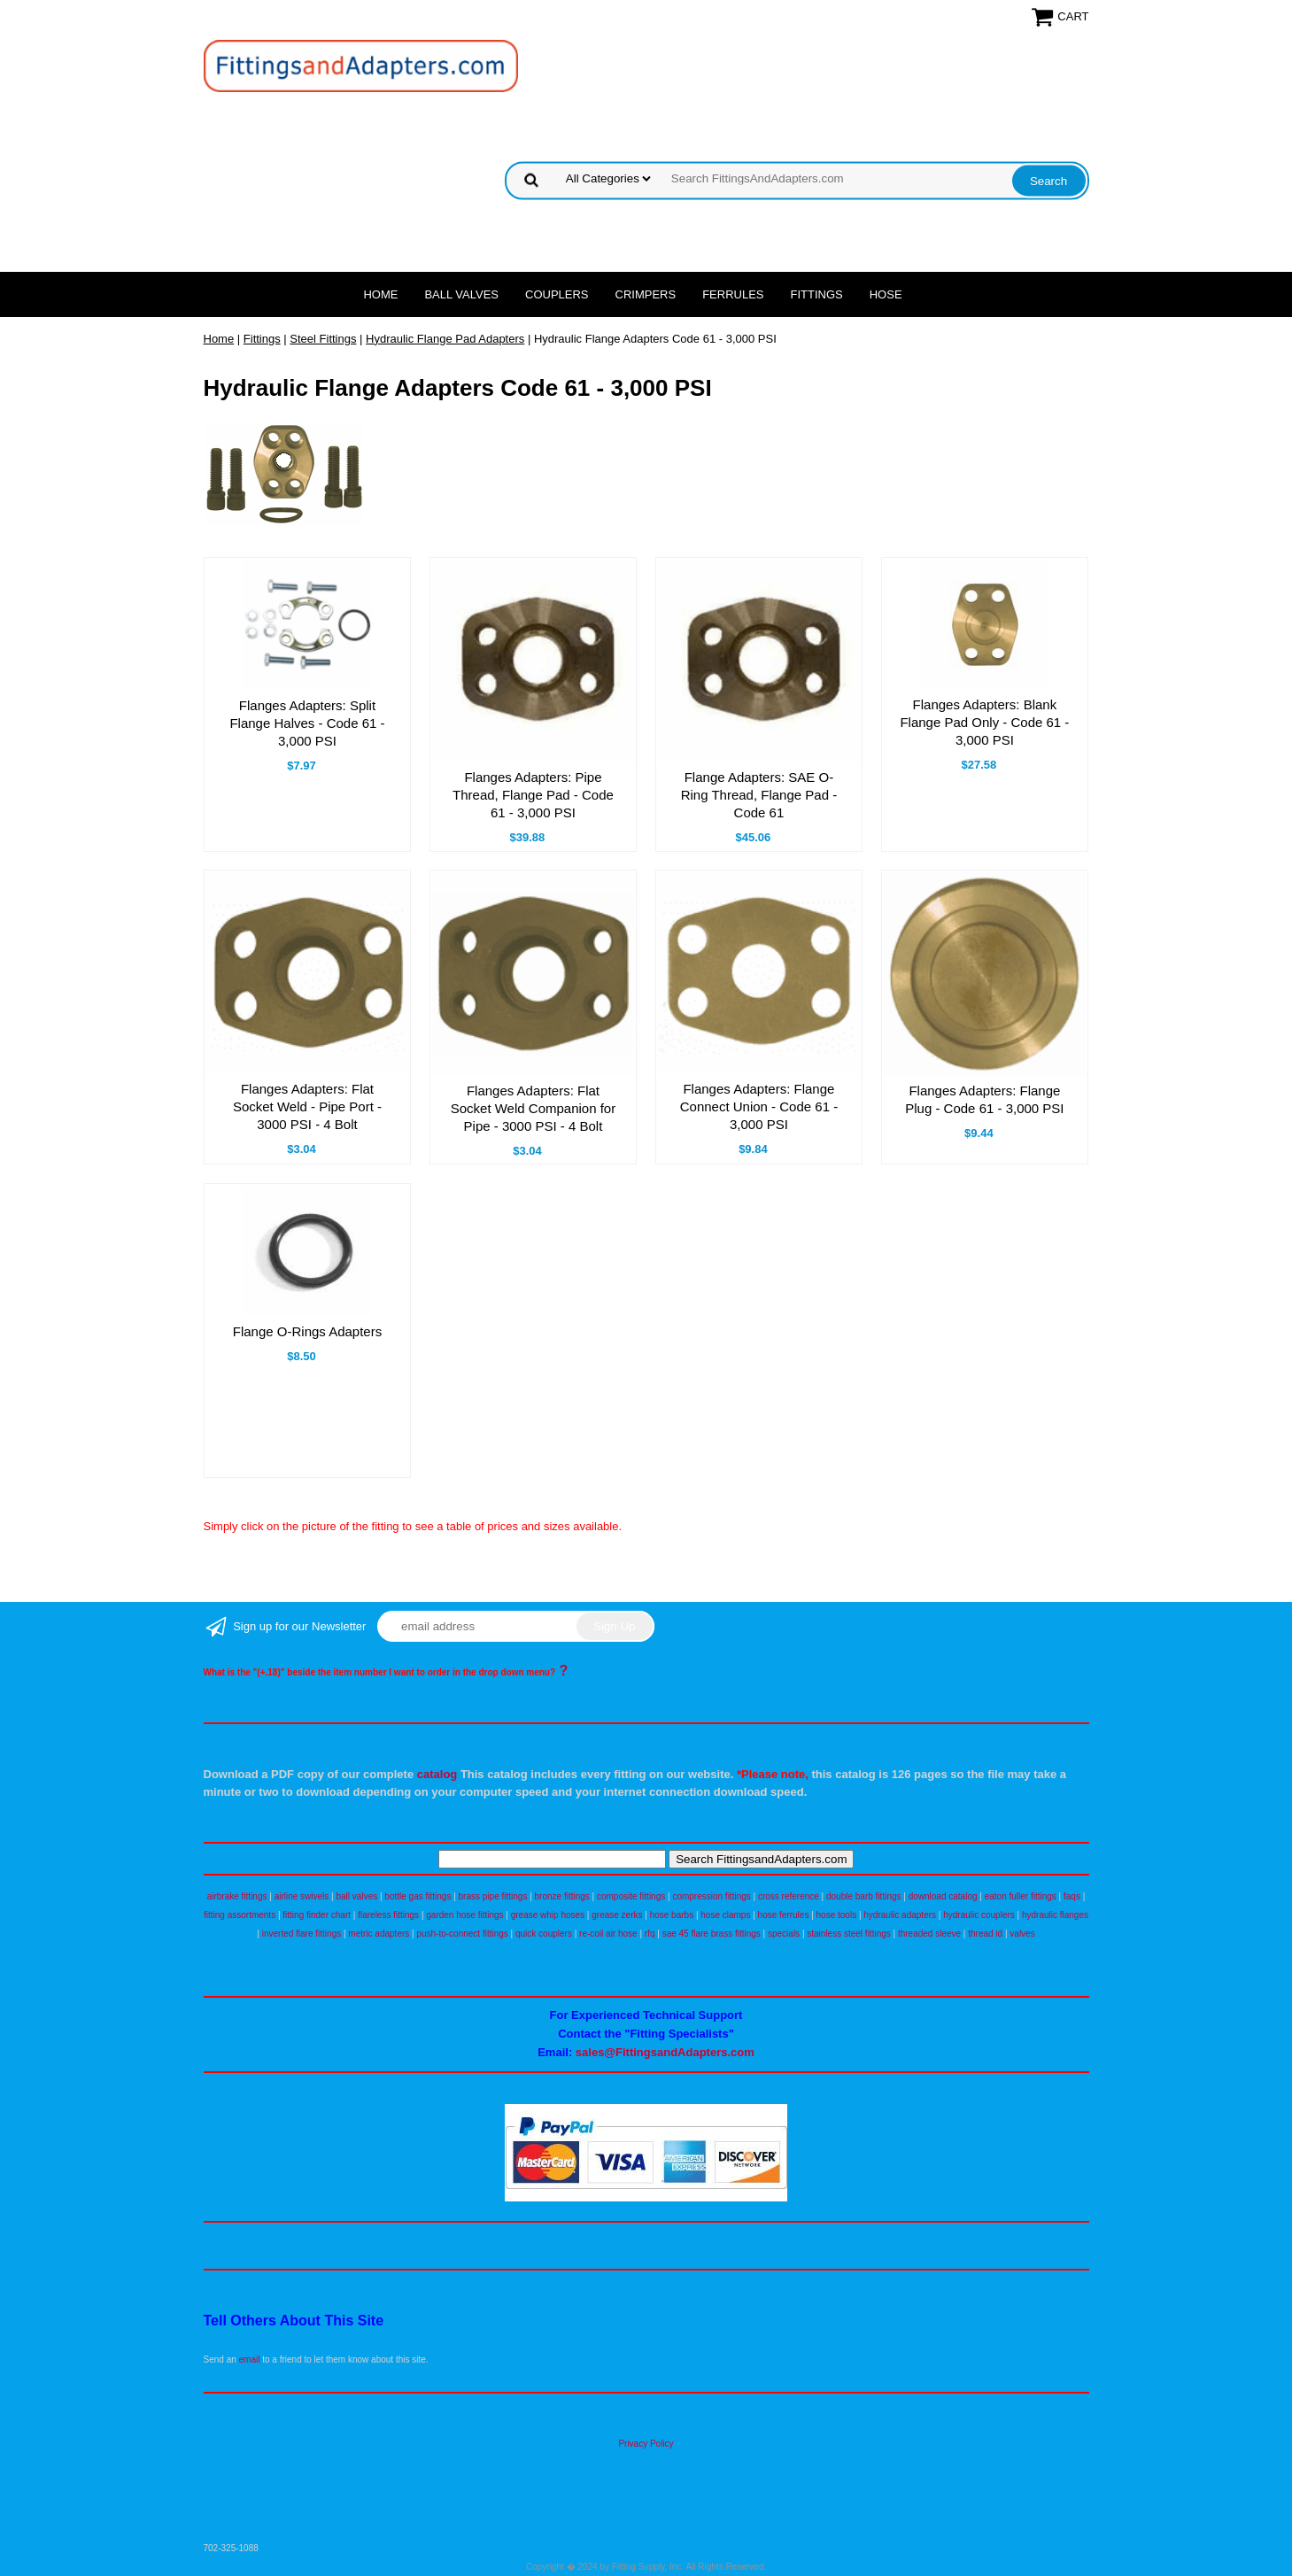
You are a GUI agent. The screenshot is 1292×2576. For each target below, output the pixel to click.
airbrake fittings (237, 1896)
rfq (650, 1933)
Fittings (817, 294)
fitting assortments (239, 1915)
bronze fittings (562, 1896)
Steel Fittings (323, 338)
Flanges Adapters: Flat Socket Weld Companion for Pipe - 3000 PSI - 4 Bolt (533, 1108)
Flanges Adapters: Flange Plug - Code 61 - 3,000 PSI (984, 1099)
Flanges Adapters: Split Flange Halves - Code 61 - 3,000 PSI (306, 723)
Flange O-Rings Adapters (307, 1331)
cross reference (788, 1896)
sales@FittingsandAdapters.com (665, 2052)
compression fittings (711, 1896)
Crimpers (646, 294)
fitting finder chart (316, 1915)
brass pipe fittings (493, 1896)
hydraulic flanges (1055, 1915)
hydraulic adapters (899, 1915)
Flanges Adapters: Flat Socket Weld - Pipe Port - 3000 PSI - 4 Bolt (307, 1106)
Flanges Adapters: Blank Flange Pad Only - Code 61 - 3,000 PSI (984, 722)
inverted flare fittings (302, 1933)
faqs (1072, 1896)
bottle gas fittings (417, 1896)
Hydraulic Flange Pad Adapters (445, 338)
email (249, 2359)
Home (380, 294)
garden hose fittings (464, 1915)
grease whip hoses (547, 1915)
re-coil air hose (608, 1933)
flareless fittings (388, 1915)
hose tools (836, 1915)
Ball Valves (461, 294)
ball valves (357, 1896)
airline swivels (302, 1896)
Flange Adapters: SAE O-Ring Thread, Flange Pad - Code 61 (759, 795)
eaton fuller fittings (1020, 1896)
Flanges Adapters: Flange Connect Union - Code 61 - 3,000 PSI (759, 1106)
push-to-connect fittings (461, 1933)
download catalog (943, 1896)
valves (1022, 1933)
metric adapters (378, 1933)
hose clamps (725, 1915)
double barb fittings (863, 1896)
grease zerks (617, 1915)
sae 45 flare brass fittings (711, 1933)
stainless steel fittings (849, 1933)
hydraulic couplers (979, 1915)
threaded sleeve (929, 1933)
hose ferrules (783, 1915)
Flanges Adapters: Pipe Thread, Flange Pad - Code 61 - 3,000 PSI (533, 795)
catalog (437, 1774)
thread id (985, 1933)
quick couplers (543, 1933)
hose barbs (671, 1915)
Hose (886, 294)
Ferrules (732, 294)
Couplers (557, 294)
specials (784, 1933)
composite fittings (631, 1896)
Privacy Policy (645, 2443)
